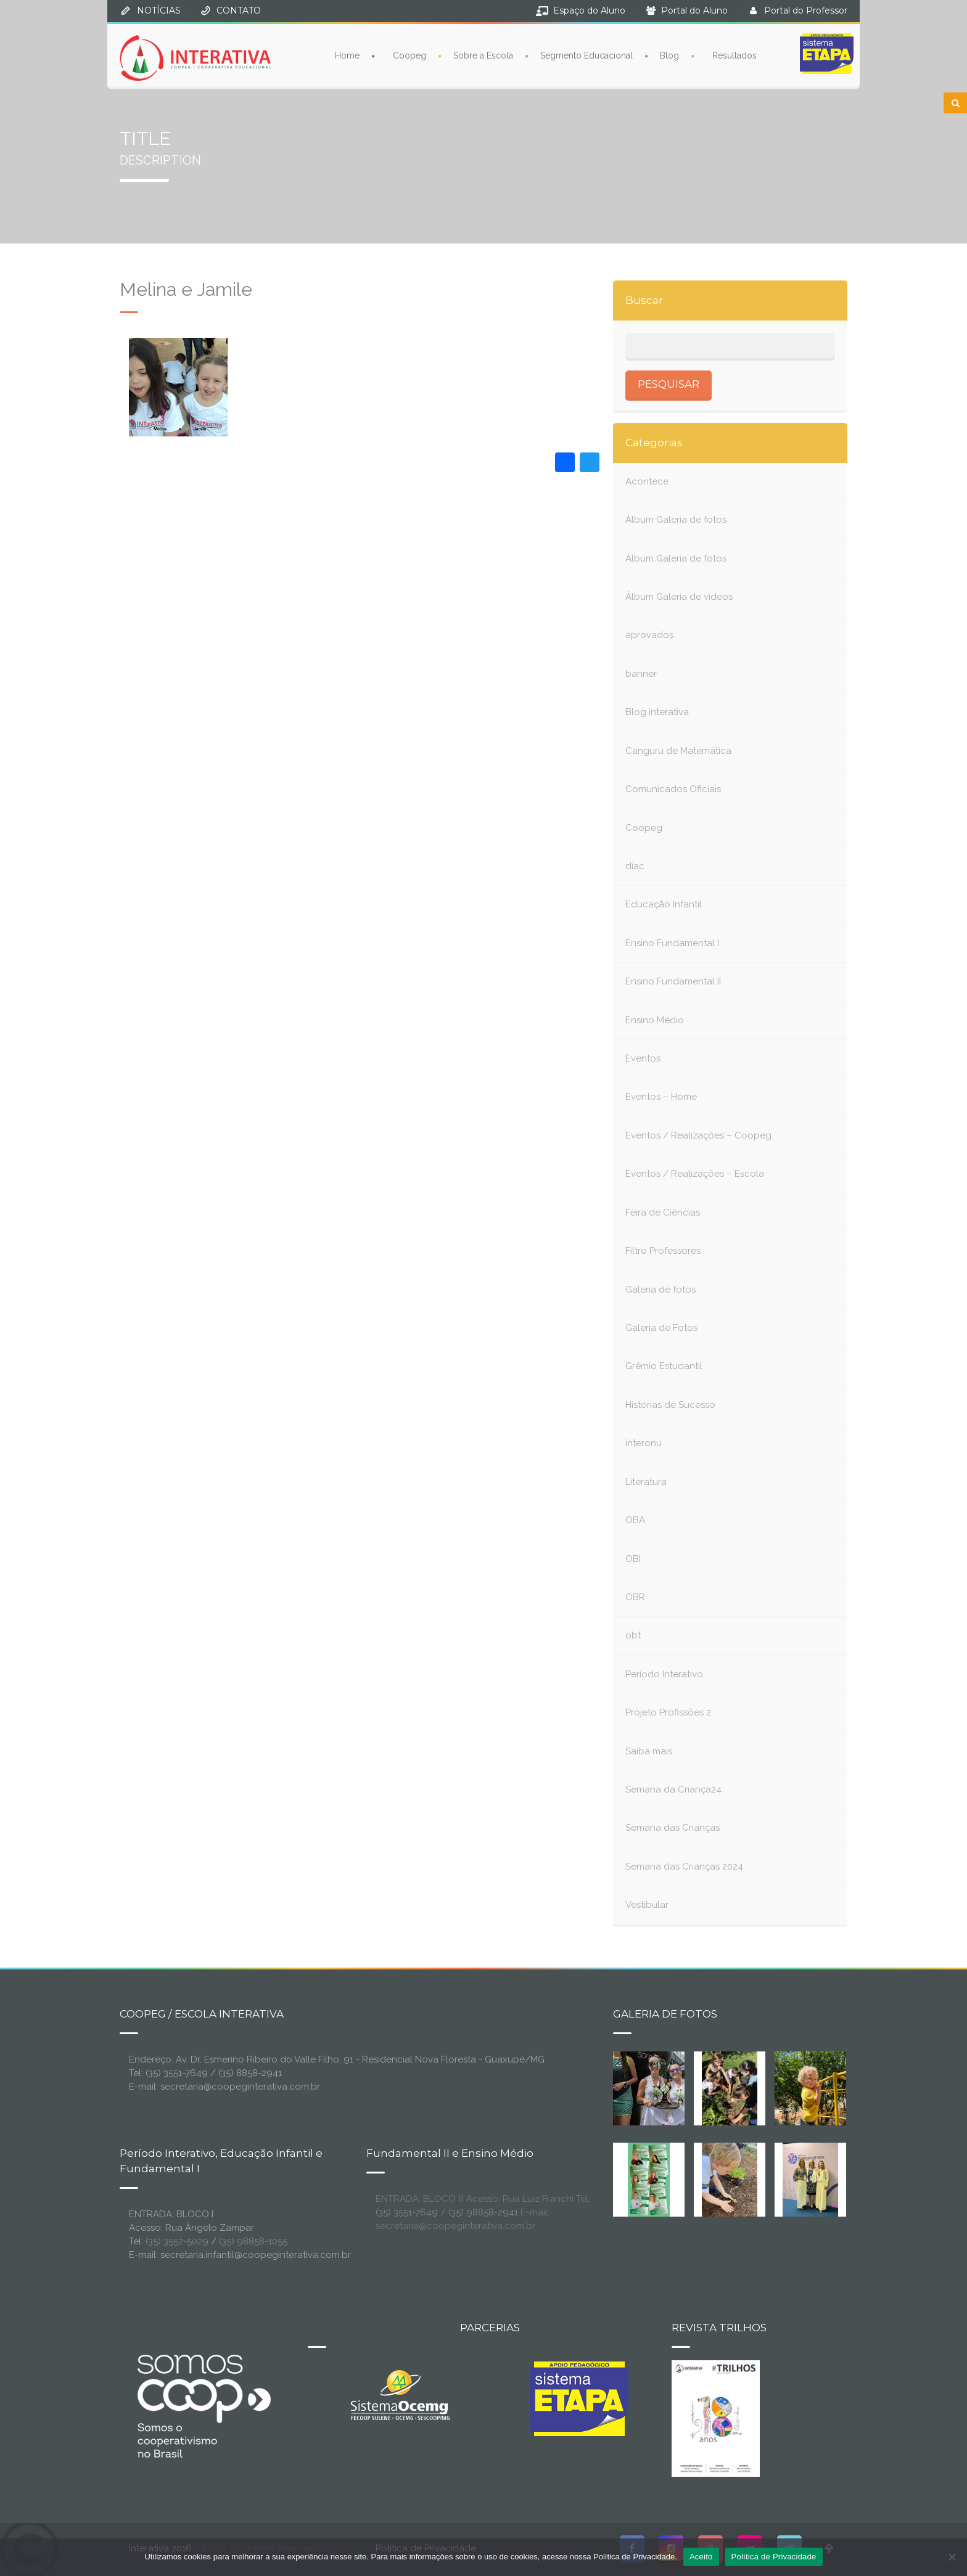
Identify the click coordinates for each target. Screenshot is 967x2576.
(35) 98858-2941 (483, 2212)
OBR (635, 1597)
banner (641, 673)
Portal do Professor (805, 10)
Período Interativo (664, 1674)
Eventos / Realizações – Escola (694, 1173)
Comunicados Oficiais (673, 789)
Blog (669, 55)
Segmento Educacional (586, 55)
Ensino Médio (654, 1020)
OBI (633, 1558)
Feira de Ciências (662, 1212)
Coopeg (409, 55)
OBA (635, 1520)
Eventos (642, 1058)
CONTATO (238, 10)
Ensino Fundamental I (672, 943)
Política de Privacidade (774, 2556)
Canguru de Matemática (678, 750)
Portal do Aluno (694, 10)
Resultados (734, 55)
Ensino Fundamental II (673, 981)
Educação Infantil (663, 904)
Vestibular (647, 1904)
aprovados (649, 634)
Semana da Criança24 (673, 1789)
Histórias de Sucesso (670, 1404)
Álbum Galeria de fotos (675, 519)
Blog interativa (657, 712)
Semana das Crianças (672, 1827)
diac (634, 866)
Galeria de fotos (660, 1289)
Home (347, 55)
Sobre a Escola (483, 55)
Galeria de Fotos (661, 1327)
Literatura (646, 1481)
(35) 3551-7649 (407, 2212)
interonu (643, 1443)
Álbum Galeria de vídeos (679, 596)
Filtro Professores (663, 1250)
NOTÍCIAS (159, 10)
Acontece (647, 481)
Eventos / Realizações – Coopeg (698, 1135)
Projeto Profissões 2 (668, 1712)
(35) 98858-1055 (253, 2241)
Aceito (701, 2556)
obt (633, 1635)
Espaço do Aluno (589, 10)
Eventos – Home (661, 1096)
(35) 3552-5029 (177, 2241)
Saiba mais (648, 1751)
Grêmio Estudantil (663, 1366)
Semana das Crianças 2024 (684, 1866)
